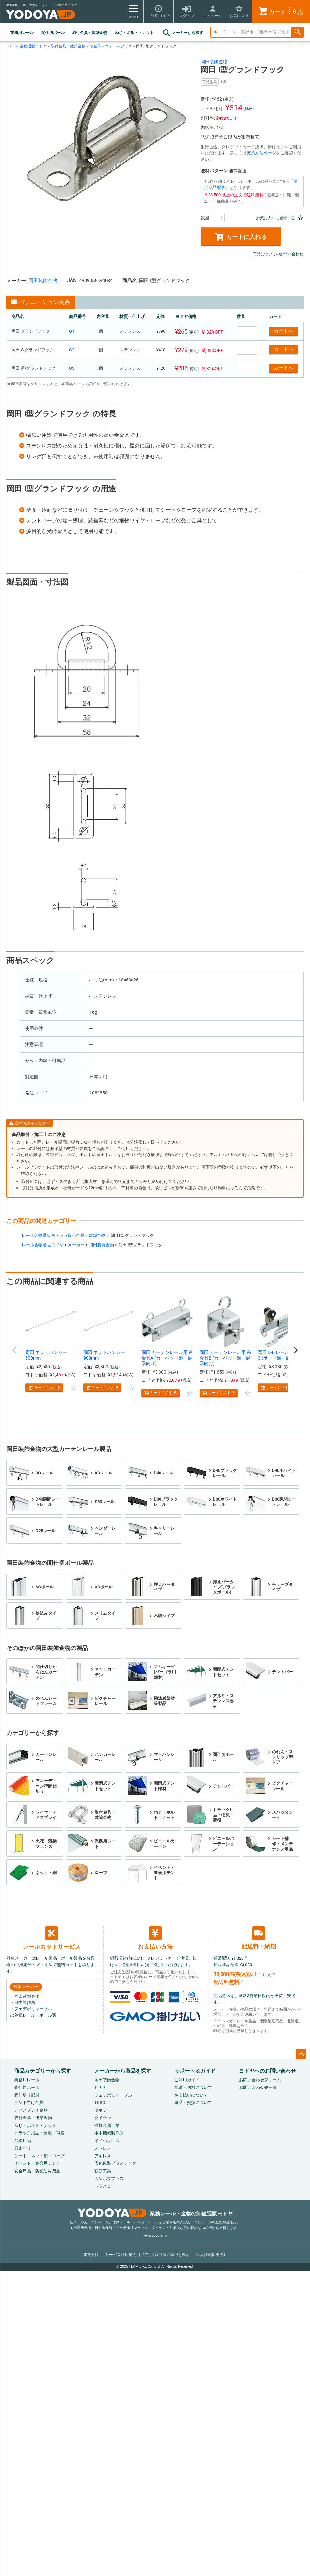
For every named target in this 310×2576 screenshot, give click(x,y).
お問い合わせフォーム (260, 2080)
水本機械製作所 (109, 2132)
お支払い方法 (155, 1938)
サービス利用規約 (120, 2255)
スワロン (102, 2148)
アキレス (102, 2155)
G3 (71, 368)
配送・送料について (193, 2087)
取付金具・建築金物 (89, 32)
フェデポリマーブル (113, 2095)
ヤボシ (100, 2110)
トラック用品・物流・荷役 (39, 2132)
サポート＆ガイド (195, 2071)
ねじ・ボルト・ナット (134, 32)
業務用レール (22, 32)
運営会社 (90, 2255)
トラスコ (102, 2186)
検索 (297, 32)
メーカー (76, 1244)
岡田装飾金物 (214, 61)
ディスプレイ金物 (31, 2110)
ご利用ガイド (187, 2080)
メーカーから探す (182, 33)
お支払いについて (191, 2095)
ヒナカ (100, 2087)
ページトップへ (301, 2054)
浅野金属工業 (106, 2125)
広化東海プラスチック (115, 2163)
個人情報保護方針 (211, 2255)
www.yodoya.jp (155, 2235)
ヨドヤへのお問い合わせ (267, 2071)
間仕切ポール (53, 32)
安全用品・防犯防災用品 (37, 2171)
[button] (14, 1350)
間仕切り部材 (26, 2095)
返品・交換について (193, 2102)
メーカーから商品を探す (122, 2071)
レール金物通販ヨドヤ (27, 46)
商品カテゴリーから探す (42, 2071)
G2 (71, 349)
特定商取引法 (166, 2255)
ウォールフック (118, 46)
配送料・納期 (258, 1937)
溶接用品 (22, 2140)
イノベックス (106, 2140)
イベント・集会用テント (37, 2163)
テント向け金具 (29, 2102)
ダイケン (102, 2117)
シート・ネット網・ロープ (39, 2155)
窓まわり (22, 2148)
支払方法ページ (261, 152)
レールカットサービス (52, 1938)
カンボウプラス (109, 2178)
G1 (71, 331)
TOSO (99, 2102)
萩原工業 (102, 2171)
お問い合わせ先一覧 (258, 2087)
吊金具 (95, 46)
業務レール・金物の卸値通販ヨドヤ (155, 2214)
